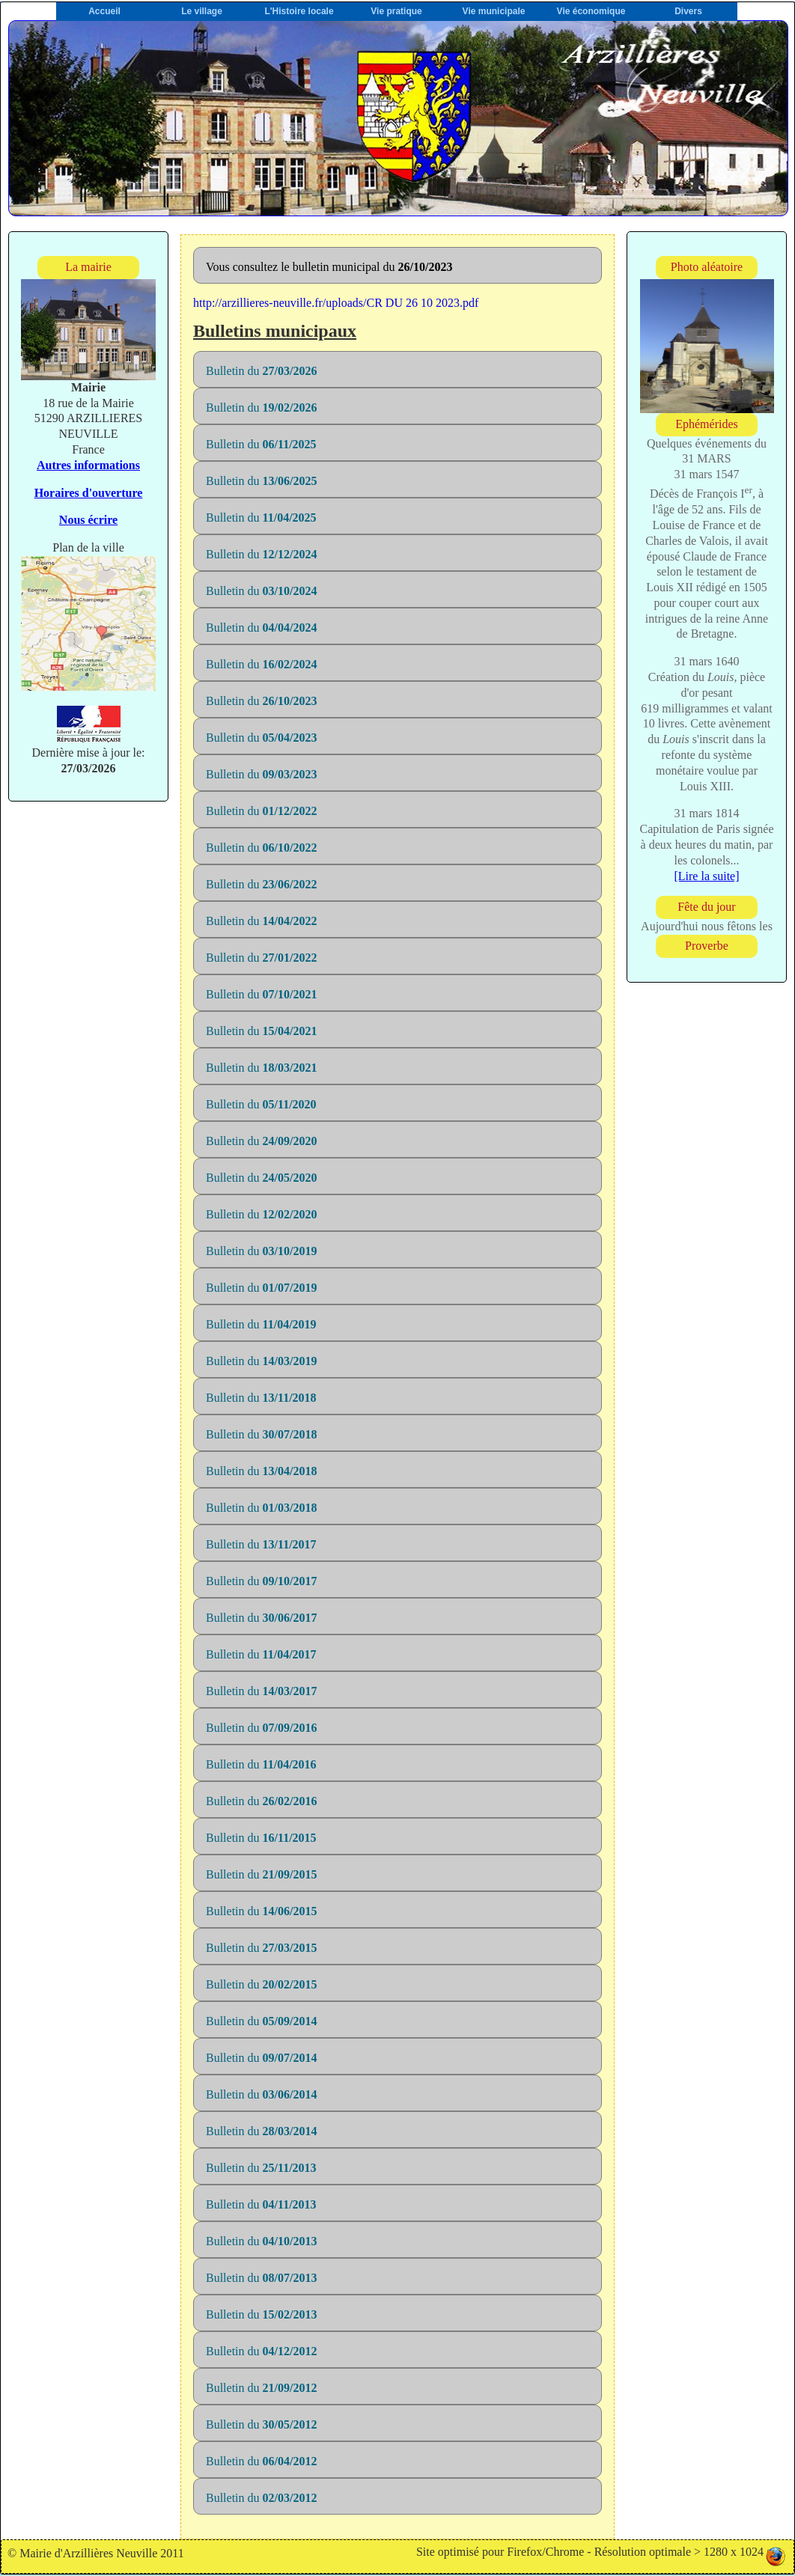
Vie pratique (396, 11)
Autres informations (88, 465)
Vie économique (591, 11)
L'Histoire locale (298, 11)
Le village (201, 11)
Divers (688, 11)
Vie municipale (494, 11)
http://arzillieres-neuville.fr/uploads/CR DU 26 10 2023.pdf (335, 302)
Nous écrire (88, 519)
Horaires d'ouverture (88, 492)
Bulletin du (261, 370)
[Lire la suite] (706, 876)
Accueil (104, 11)
